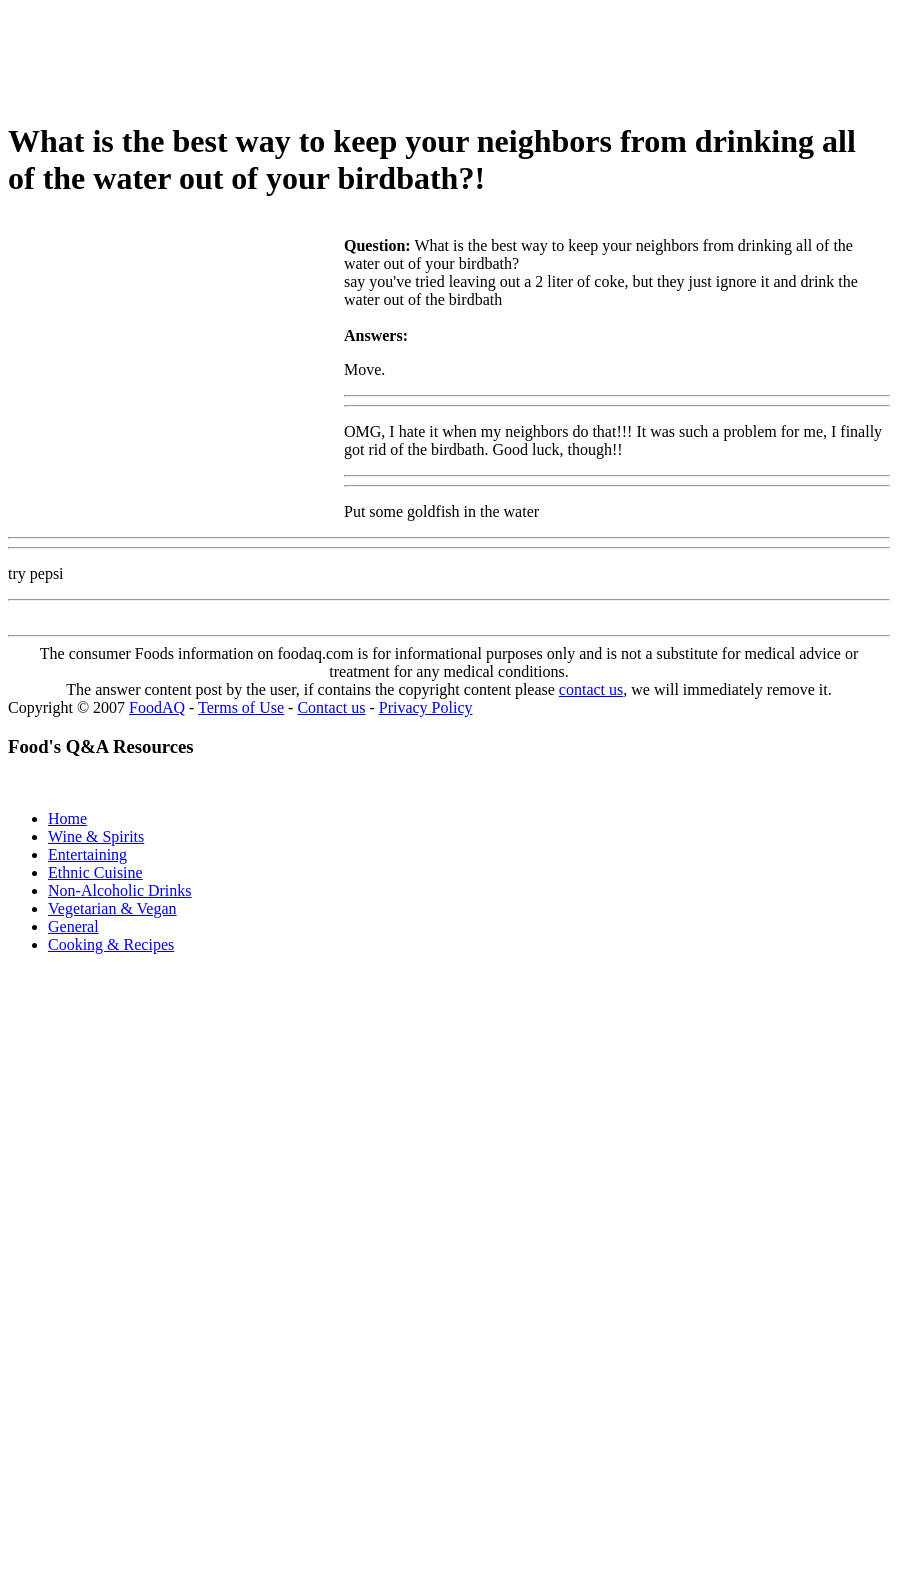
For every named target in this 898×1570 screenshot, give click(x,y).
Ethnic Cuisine (95, 872)
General (73, 926)
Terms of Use (241, 707)
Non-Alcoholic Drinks (120, 890)
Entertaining (87, 854)
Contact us (331, 707)
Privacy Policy (426, 707)
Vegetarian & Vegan (112, 908)
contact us (591, 689)
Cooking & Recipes (111, 944)
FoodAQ (157, 707)
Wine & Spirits (96, 836)
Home (67, 818)
